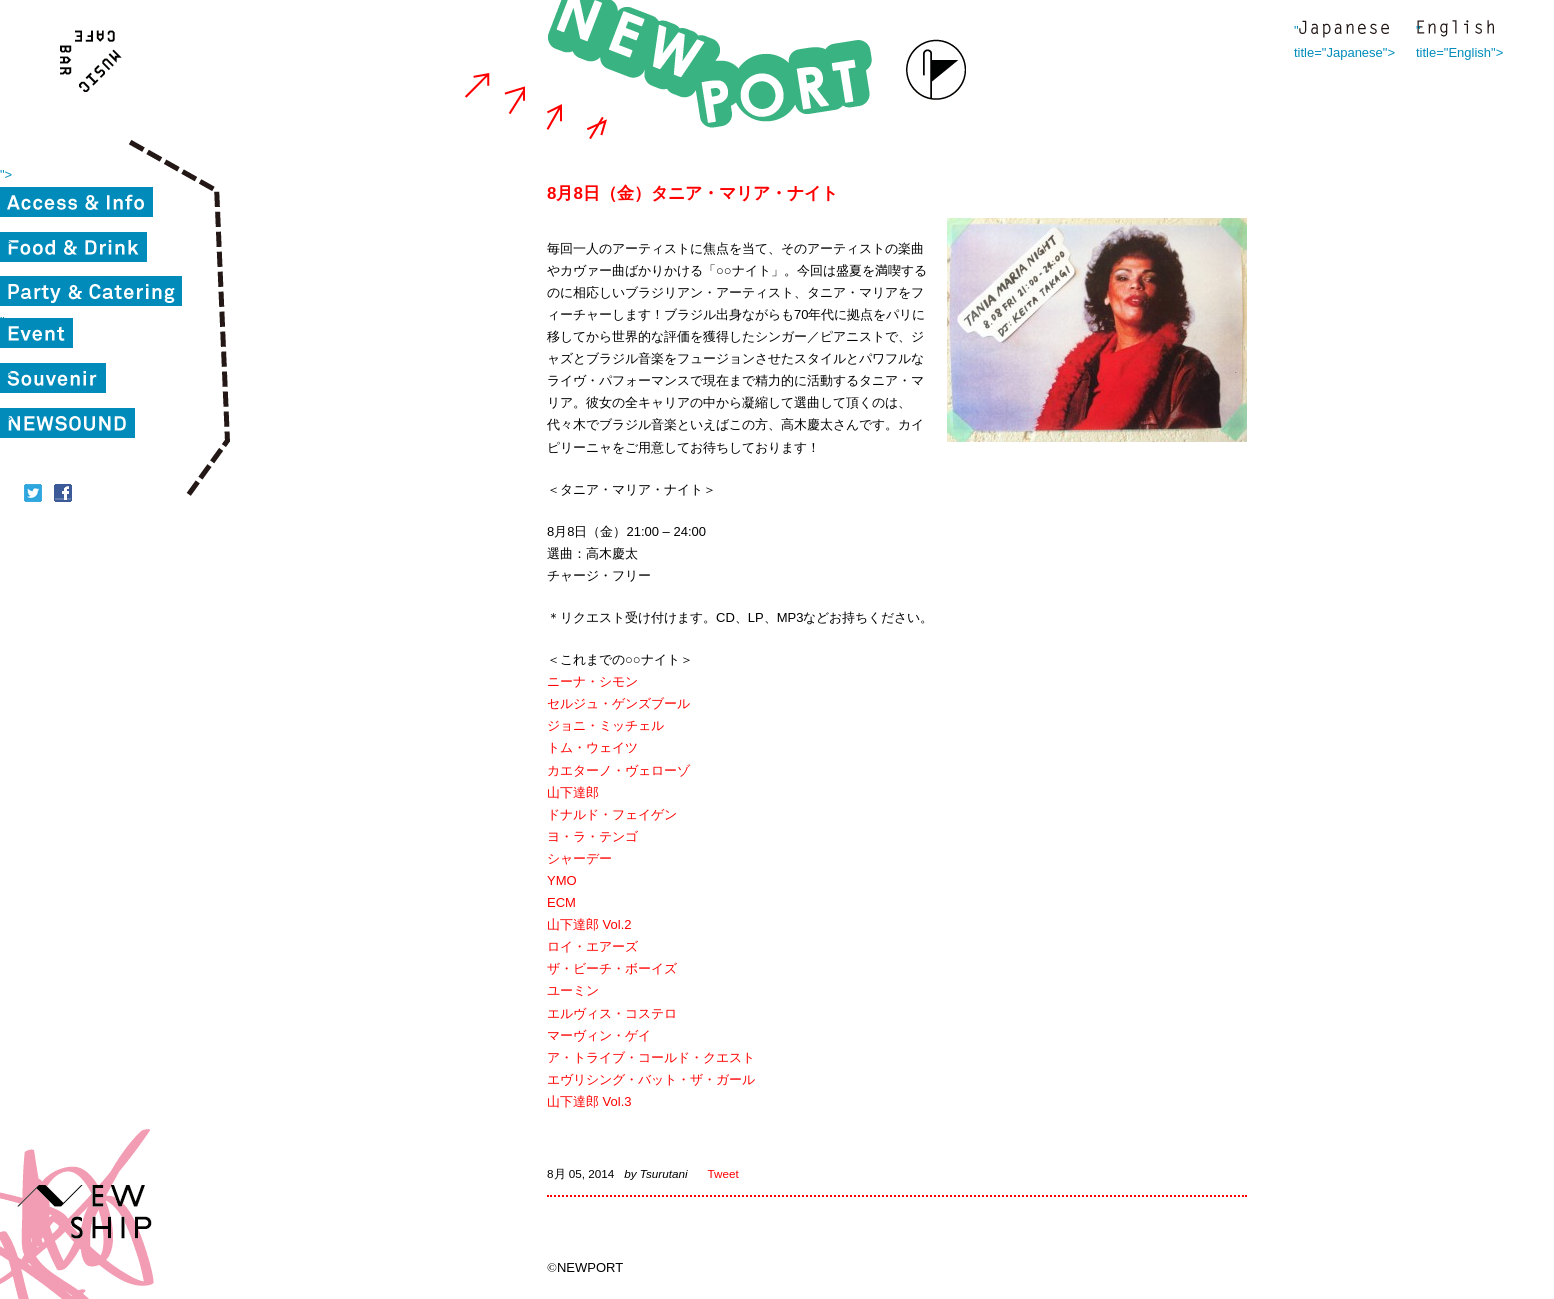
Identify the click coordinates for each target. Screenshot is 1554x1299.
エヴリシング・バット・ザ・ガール (651, 1079)
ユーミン (573, 990)
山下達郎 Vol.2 (589, 924)
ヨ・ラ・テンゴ (592, 836)
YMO (562, 880)
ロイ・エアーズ (592, 946)
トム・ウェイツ (592, 747)
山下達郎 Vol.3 (589, 1101)
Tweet (723, 1173)
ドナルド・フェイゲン (612, 814)
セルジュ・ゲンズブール (618, 703)
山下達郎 (573, 792)
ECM (561, 902)
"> (6, 174)
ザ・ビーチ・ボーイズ (612, 968)
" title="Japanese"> (1344, 30)
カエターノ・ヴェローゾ (618, 770)
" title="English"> (1455, 30)
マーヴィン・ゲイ (599, 1035)
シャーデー (579, 858)
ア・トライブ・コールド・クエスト (651, 1057)
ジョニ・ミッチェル (605, 725)
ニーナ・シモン (592, 681)
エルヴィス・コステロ (612, 1013)
